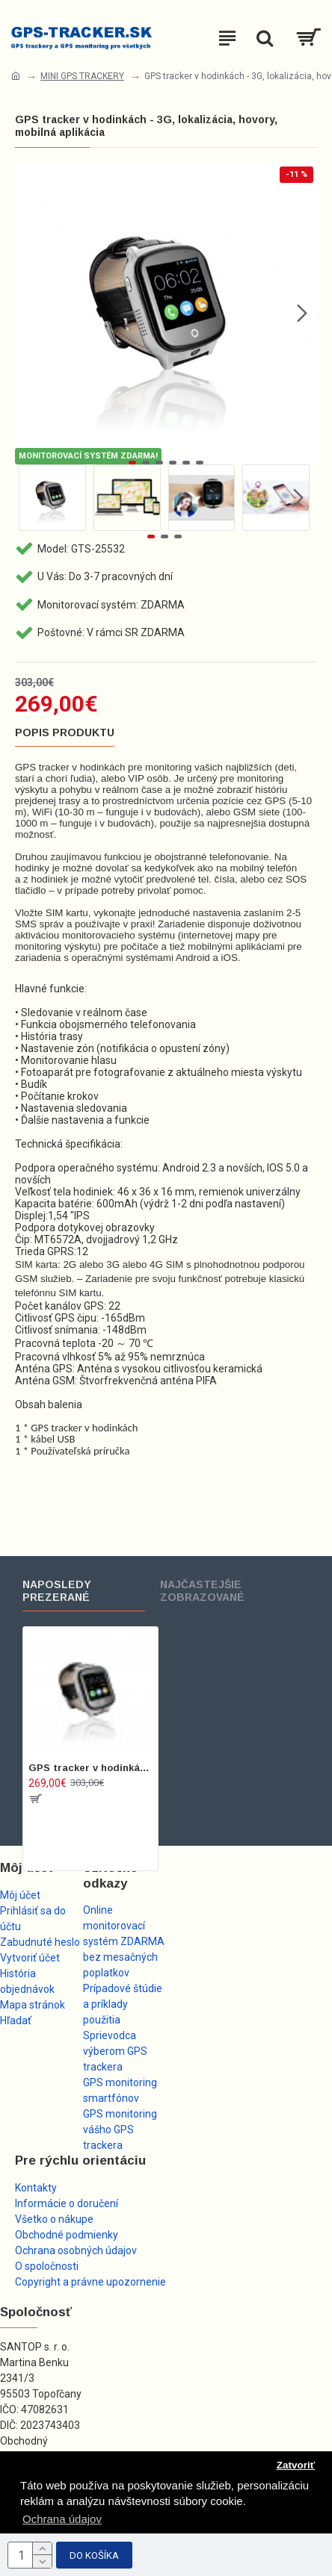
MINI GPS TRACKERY (82, 76)
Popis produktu (64, 732)
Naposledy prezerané (56, 1591)
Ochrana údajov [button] (62, 2519)
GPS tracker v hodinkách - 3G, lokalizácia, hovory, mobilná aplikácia (90, 1767)
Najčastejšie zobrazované (202, 1591)
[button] (302, 314)
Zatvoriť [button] (296, 2465)
